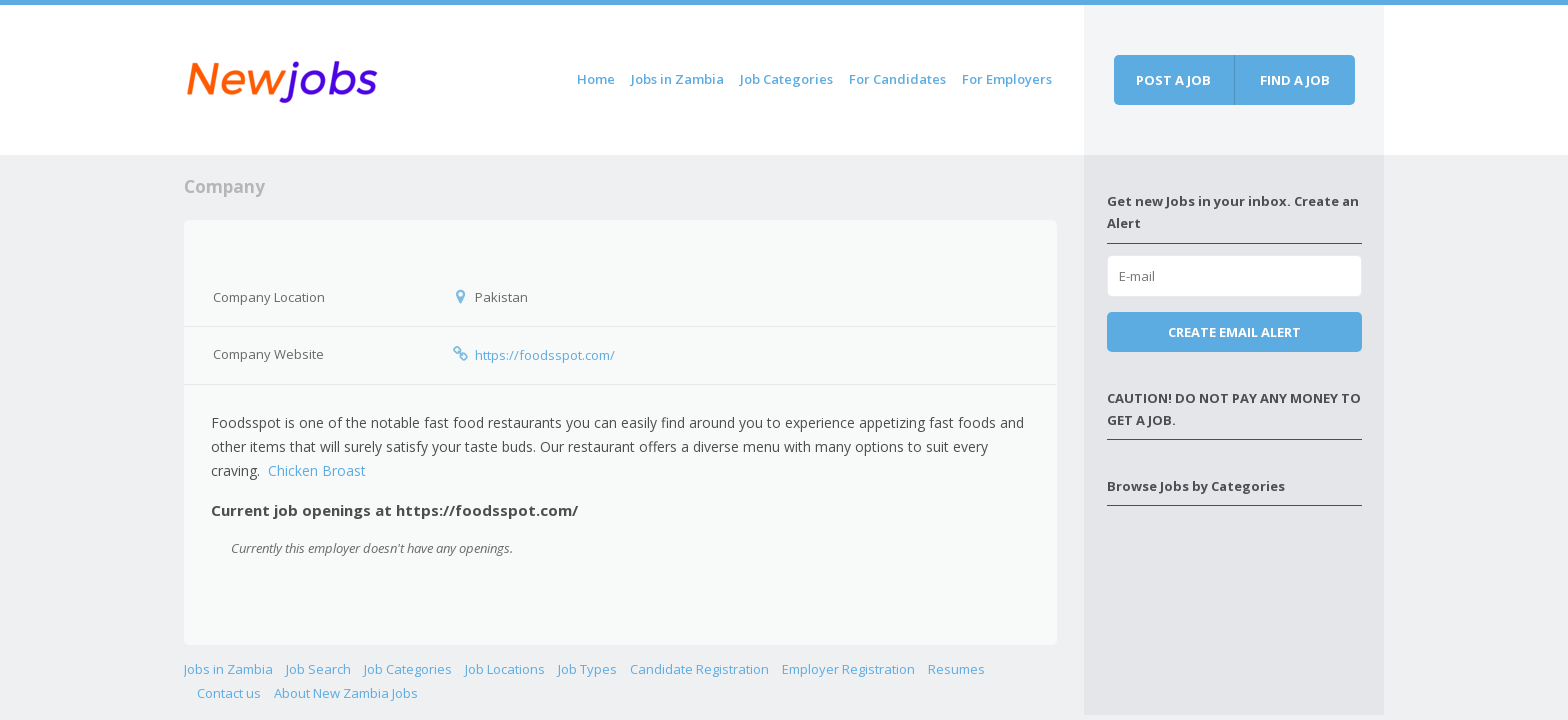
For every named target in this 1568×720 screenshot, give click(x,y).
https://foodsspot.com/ (545, 355)
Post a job (1173, 80)
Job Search (318, 669)
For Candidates (897, 79)
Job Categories (786, 79)
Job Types (587, 669)
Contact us (229, 693)
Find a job (1295, 80)
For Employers (1007, 79)
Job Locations (505, 669)
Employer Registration (848, 669)
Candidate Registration (699, 669)
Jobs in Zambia (677, 79)
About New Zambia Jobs (346, 693)
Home (596, 79)
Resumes (956, 669)
